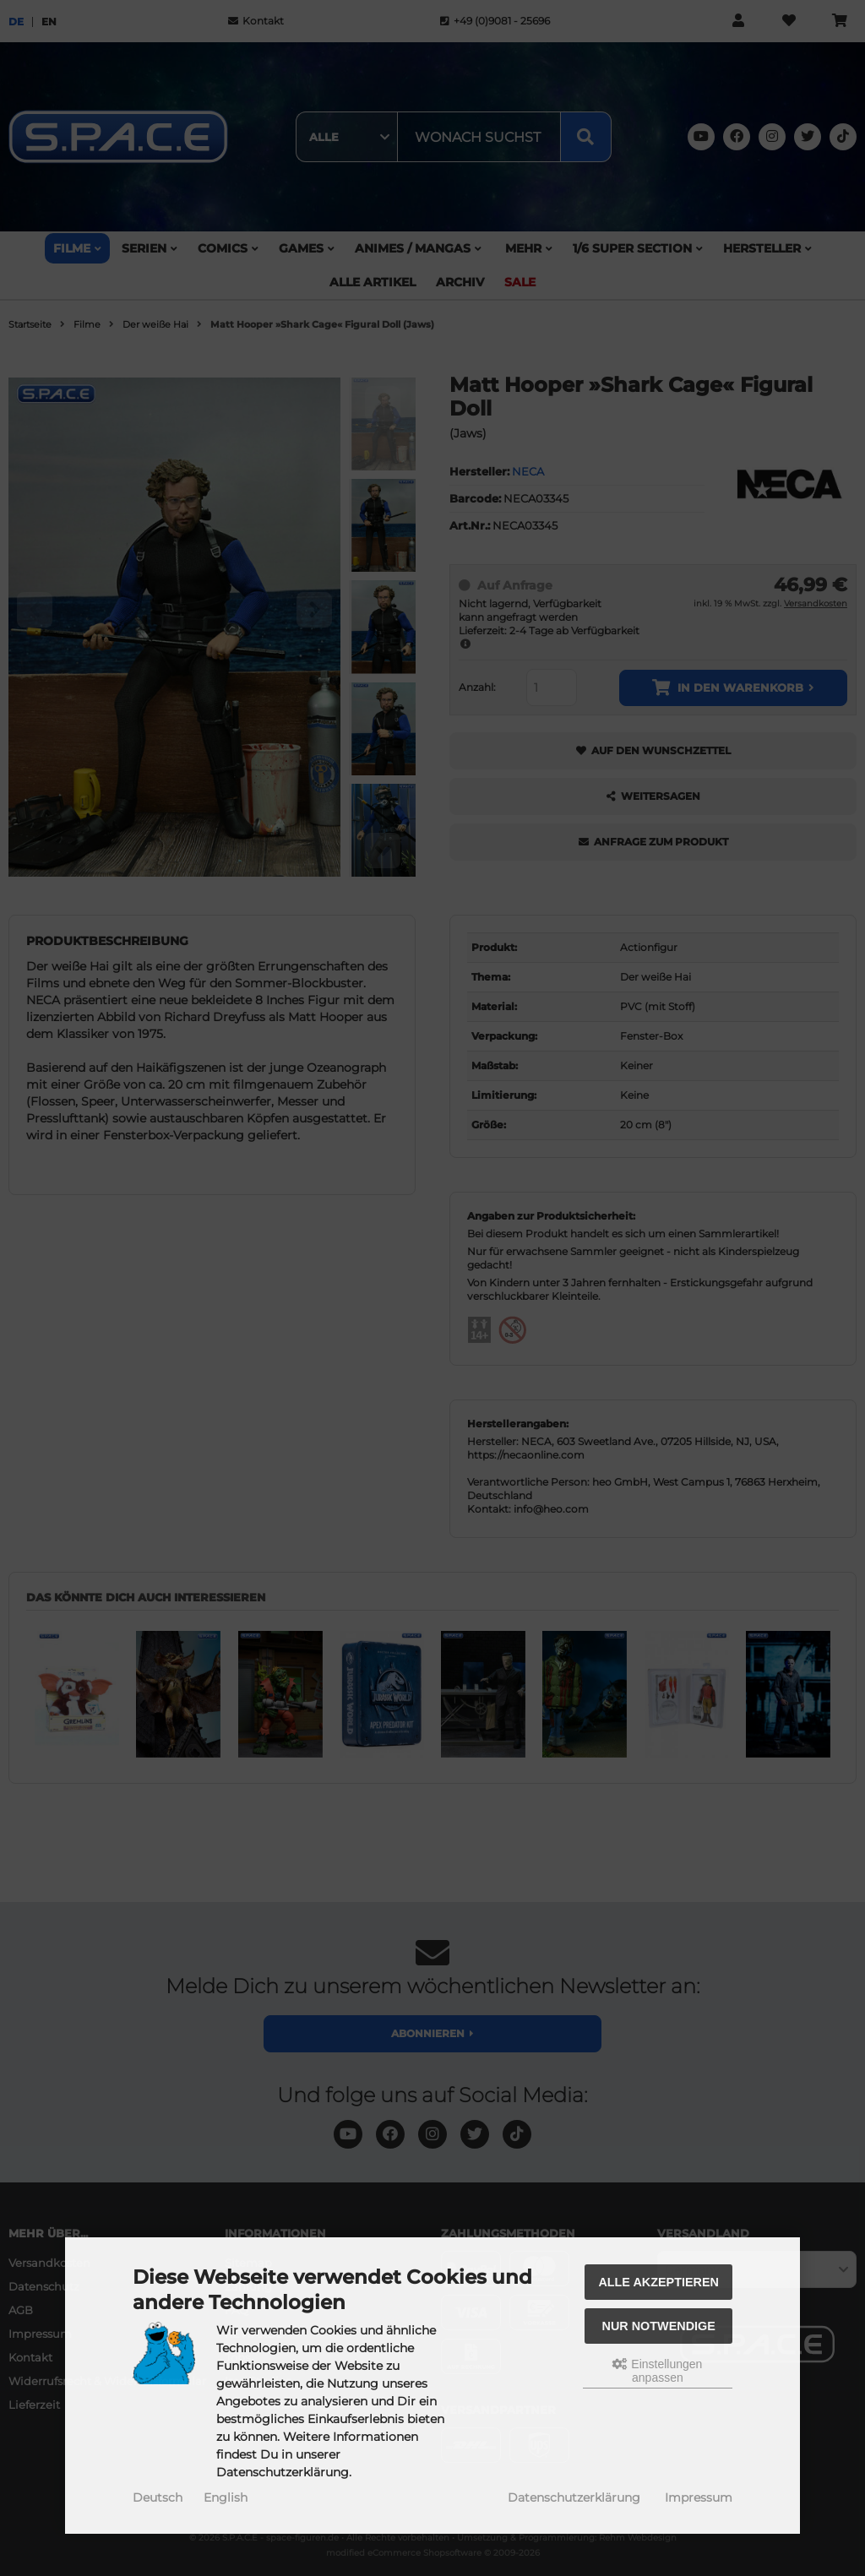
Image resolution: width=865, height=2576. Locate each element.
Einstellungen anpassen (657, 2370)
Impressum (698, 2497)
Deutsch (157, 2497)
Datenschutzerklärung (574, 2497)
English (226, 2497)
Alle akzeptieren (658, 2282)
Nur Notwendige (658, 2326)
